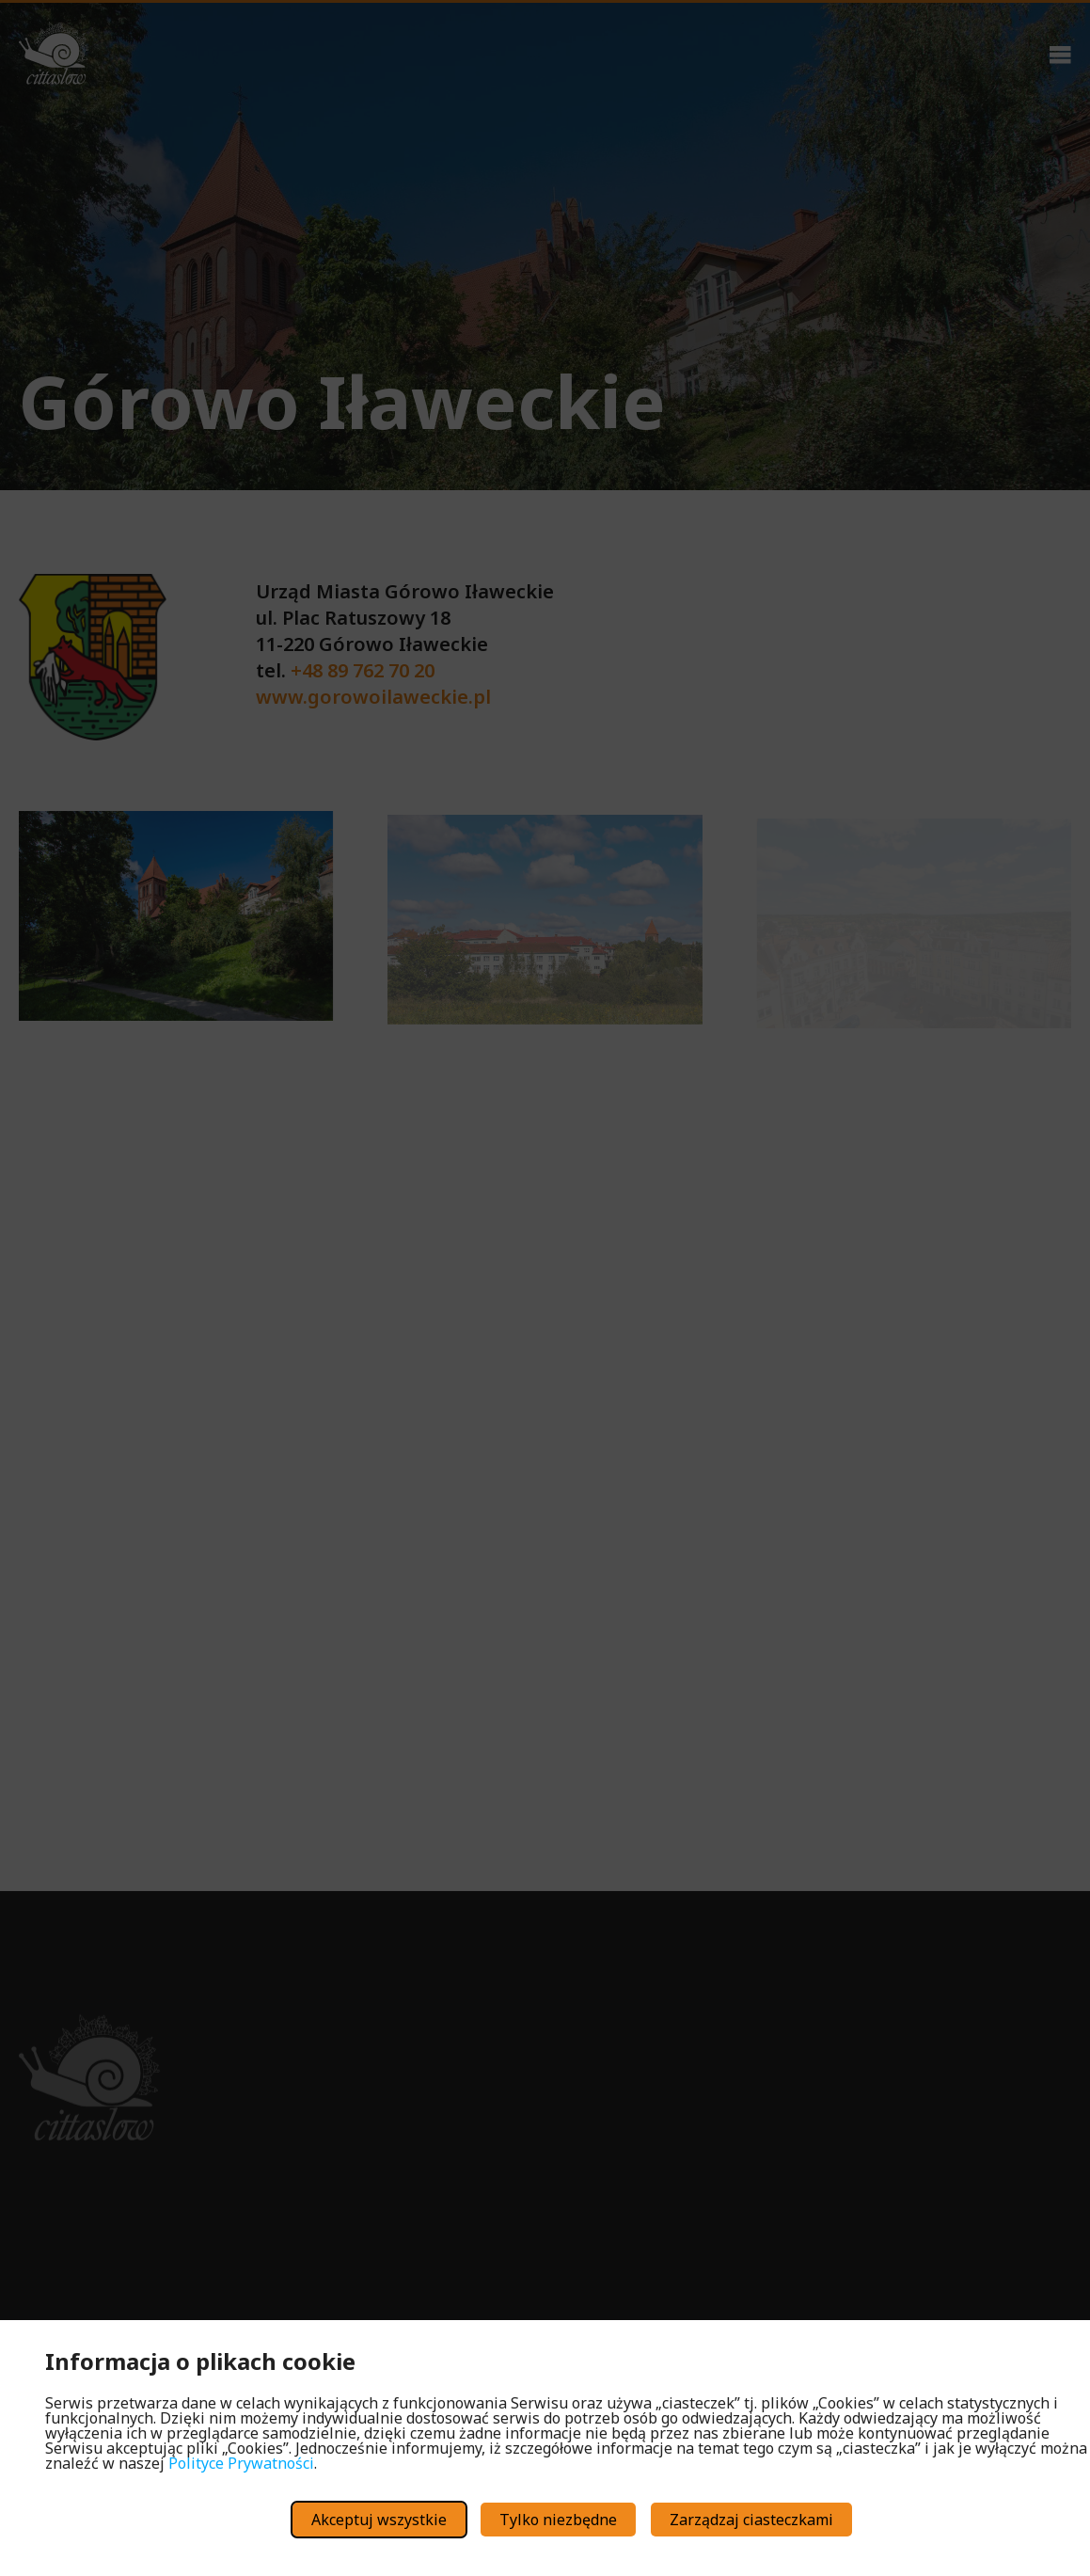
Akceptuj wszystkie (379, 2519)
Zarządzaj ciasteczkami (751, 2519)
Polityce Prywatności (241, 2463)
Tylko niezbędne (558, 2519)
